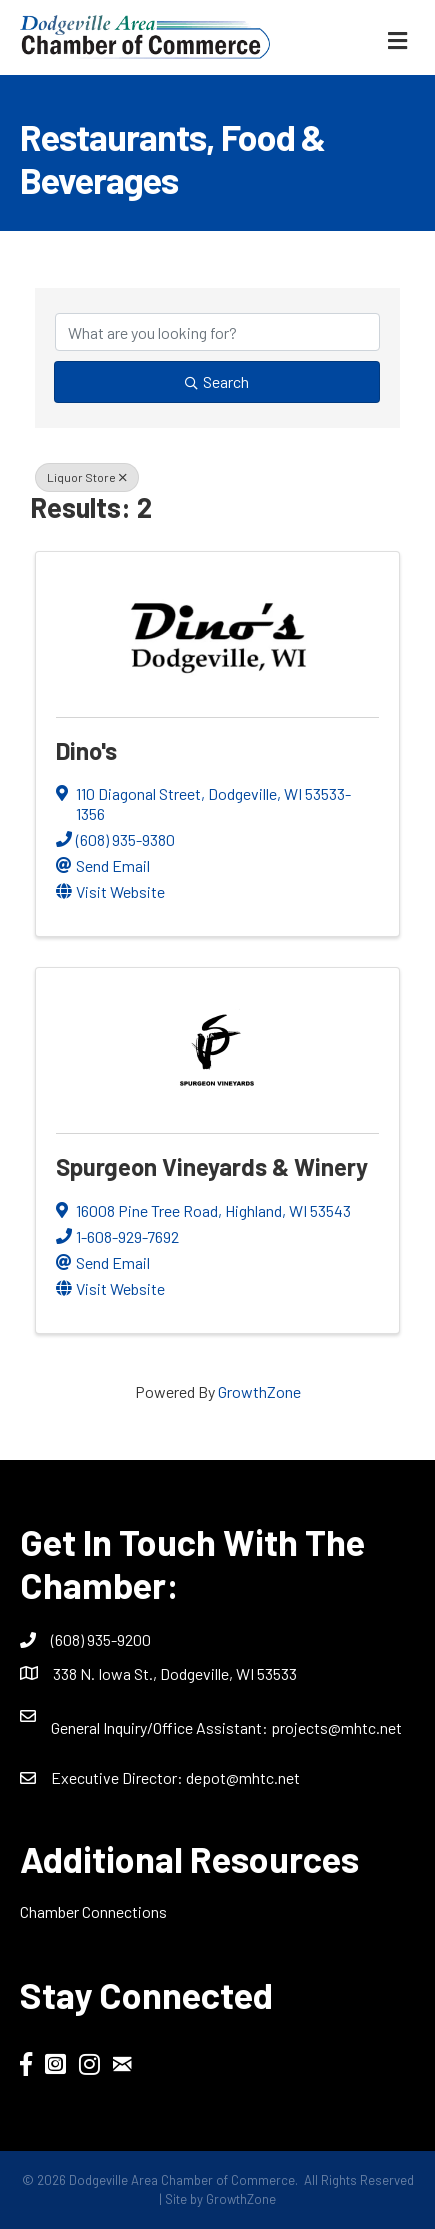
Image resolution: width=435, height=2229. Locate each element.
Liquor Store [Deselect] (87, 477)
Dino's (86, 750)
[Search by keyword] (217, 332)
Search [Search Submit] (217, 381)
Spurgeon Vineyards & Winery (212, 1166)
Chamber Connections (93, 1911)
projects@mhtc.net (336, 1727)
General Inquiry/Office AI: (161, 1727)
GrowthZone (259, 1391)
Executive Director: (118, 1777)
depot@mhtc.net (243, 1777)
